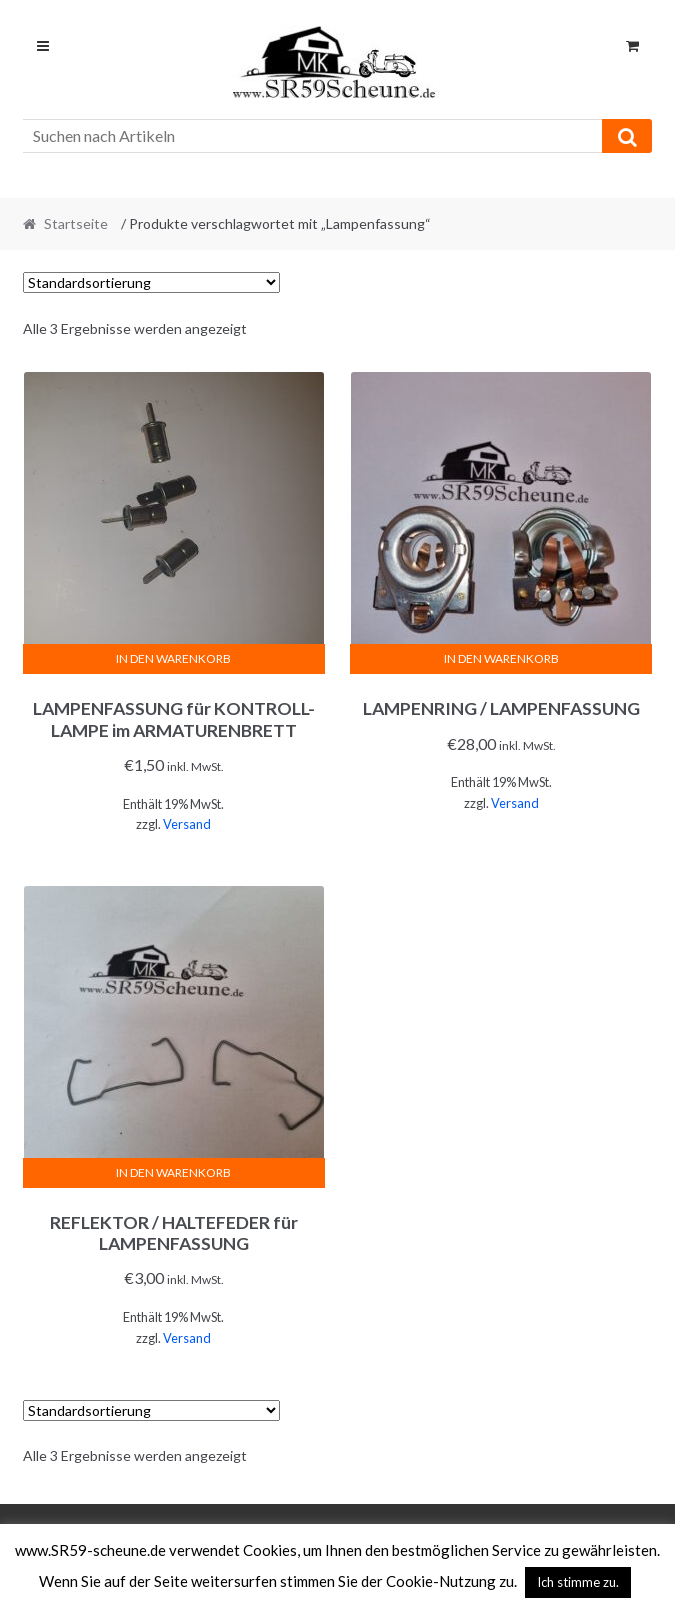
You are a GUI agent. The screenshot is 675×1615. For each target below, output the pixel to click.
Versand (187, 824)
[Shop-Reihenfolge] (151, 282)
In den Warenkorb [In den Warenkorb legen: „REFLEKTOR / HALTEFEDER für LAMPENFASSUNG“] (173, 1172)
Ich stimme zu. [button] (578, 1582)
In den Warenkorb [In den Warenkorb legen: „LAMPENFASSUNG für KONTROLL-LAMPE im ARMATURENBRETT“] (173, 658)
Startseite (76, 223)
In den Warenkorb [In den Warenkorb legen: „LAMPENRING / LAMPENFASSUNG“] (501, 658)
